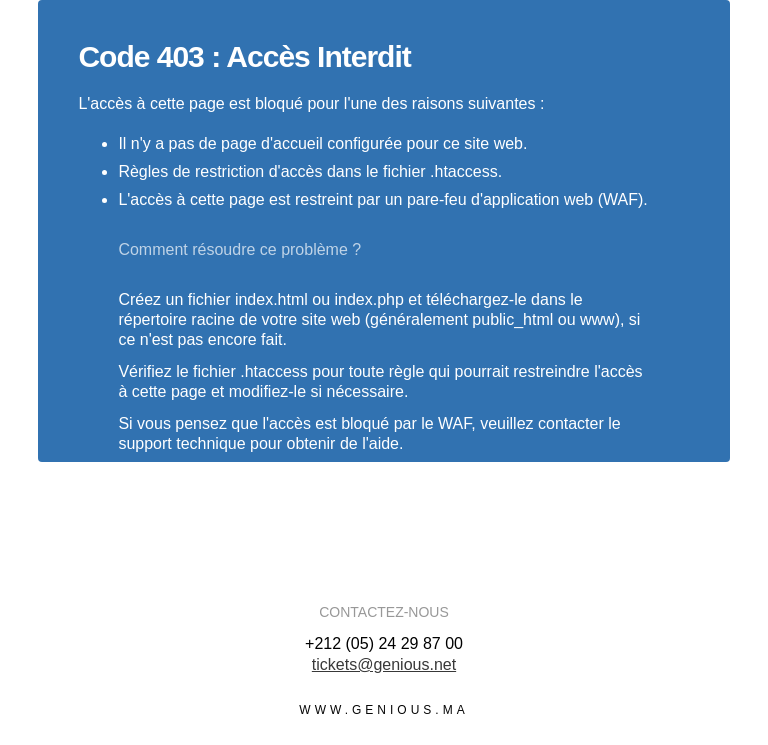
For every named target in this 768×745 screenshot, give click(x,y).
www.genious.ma (383, 710)
